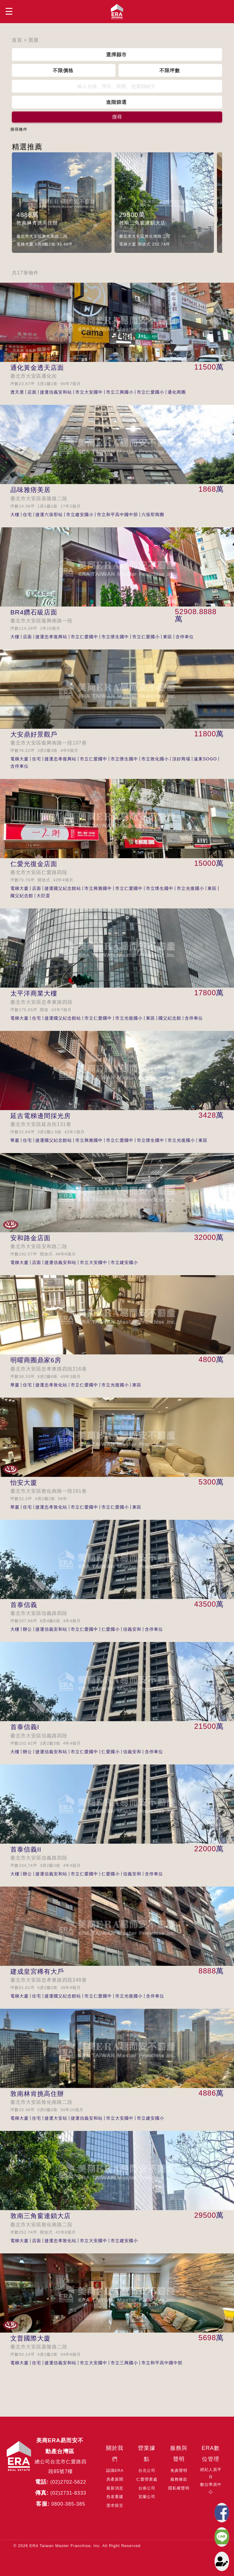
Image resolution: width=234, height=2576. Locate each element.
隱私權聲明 (179, 2488)
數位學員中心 (211, 2488)
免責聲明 (178, 2470)
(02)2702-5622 (68, 2482)
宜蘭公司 (146, 2496)
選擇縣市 (116, 54)
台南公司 (146, 2488)
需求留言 (114, 2505)
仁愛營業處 (147, 2479)
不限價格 (63, 70)
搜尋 (117, 116)
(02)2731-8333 (68, 2493)
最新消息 (114, 2488)
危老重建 (114, 2496)
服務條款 (178, 2479)
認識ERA (115, 2470)
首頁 (17, 40)
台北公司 (146, 2470)
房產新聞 (114, 2479)
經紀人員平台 (211, 2473)
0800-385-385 (68, 2504)
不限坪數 (169, 70)
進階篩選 (116, 102)
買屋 (33, 40)
